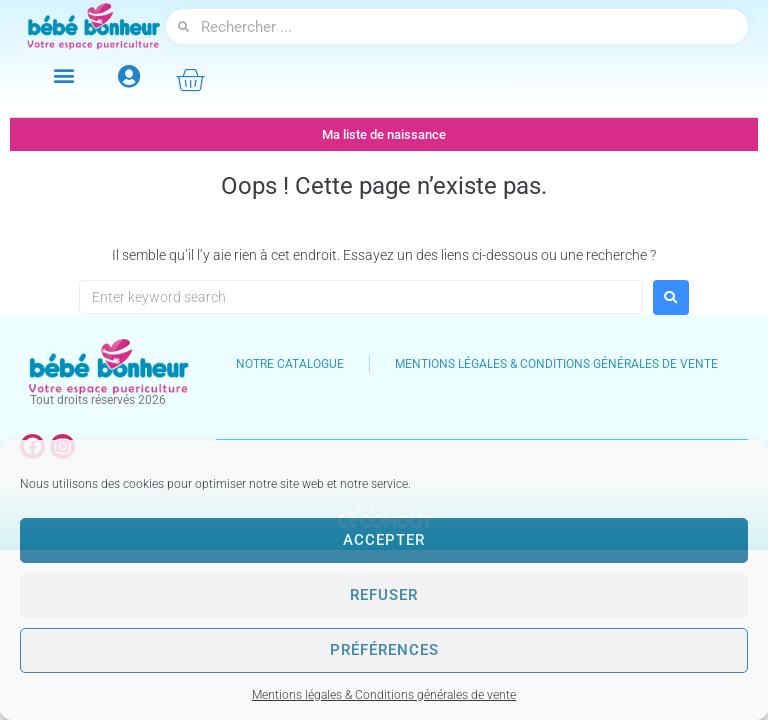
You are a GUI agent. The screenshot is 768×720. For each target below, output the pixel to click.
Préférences (384, 650)
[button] (63, 74)
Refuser (384, 595)
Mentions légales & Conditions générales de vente (384, 695)
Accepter (384, 540)
